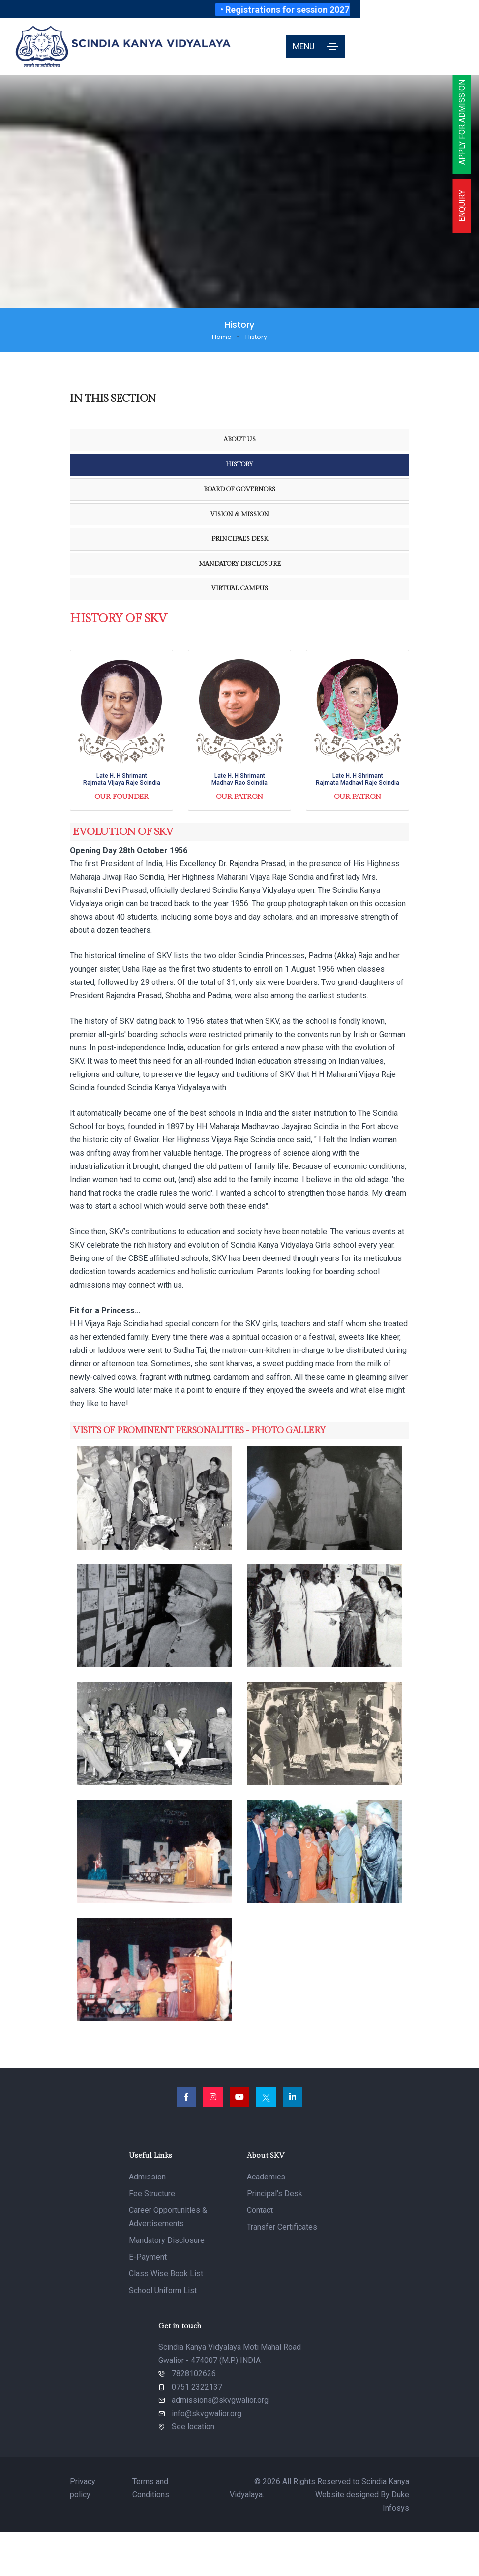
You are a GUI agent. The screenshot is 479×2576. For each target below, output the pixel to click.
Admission (147, 2176)
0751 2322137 (197, 2387)
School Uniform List (163, 2290)
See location (193, 2426)
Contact (260, 2210)
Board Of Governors (239, 489)
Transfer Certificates (282, 2227)
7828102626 (194, 2373)
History (239, 464)
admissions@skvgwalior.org (220, 2400)
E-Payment (148, 2257)
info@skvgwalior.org (206, 2413)
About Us (240, 439)
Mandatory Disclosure (240, 564)
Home (222, 336)
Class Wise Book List (166, 2273)
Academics (266, 2176)
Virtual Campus (239, 588)
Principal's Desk (239, 539)
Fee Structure (152, 2193)
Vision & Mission (239, 514)
